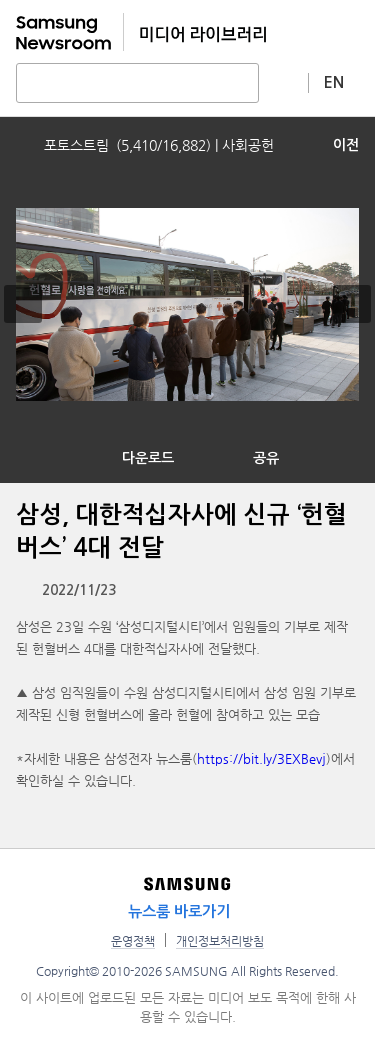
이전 (346, 145)
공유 (266, 458)
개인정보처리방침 (220, 941)
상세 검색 (284, 82)
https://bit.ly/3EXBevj (261, 758)
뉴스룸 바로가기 (179, 911)
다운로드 (148, 458)
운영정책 (133, 941)
